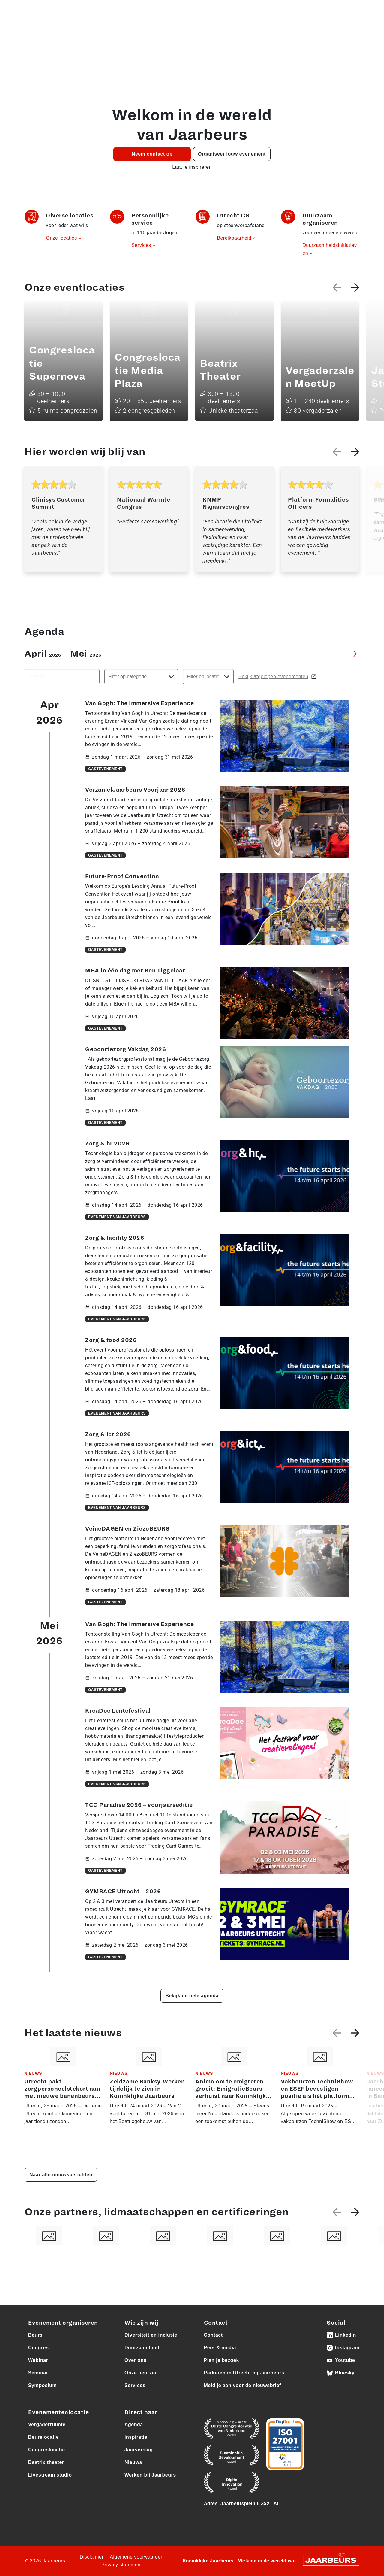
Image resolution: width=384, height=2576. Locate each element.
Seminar (38, 2372)
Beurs (35, 2335)
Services (135, 2385)
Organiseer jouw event (130, 30)
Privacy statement (121, 2564)
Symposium (42, 2385)
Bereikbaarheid (313, 30)
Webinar (38, 2360)
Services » (143, 245)
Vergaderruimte (46, 2424)
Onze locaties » (63, 238)
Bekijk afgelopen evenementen (277, 677)
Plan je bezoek (221, 2360)
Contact (350, 30)
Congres (38, 2347)
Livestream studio (50, 2474)
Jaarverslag (138, 2449)
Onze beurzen (234, 30)
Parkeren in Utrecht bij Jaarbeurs (244, 2372)
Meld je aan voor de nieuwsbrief (242, 2385)
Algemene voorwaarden (137, 2556)
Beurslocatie (43, 2437)
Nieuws (133, 2462)
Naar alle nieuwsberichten (60, 2174)
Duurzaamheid (141, 2347)
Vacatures (216, 8)
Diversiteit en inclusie (150, 2335)
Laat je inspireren (192, 167)
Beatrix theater (46, 2462)
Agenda (83, 30)
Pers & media (246, 8)
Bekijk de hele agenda (192, 1995)
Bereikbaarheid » (236, 238)
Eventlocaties (191, 30)
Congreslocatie (46, 2449)
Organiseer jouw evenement (232, 153)
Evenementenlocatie (58, 2412)
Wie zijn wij (141, 2323)
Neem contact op (152, 153)
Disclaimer (92, 2556)
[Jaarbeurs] (331, 2560)
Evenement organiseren (63, 2323)
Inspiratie (135, 2437)
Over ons (266, 30)
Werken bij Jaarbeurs (150, 2474)
